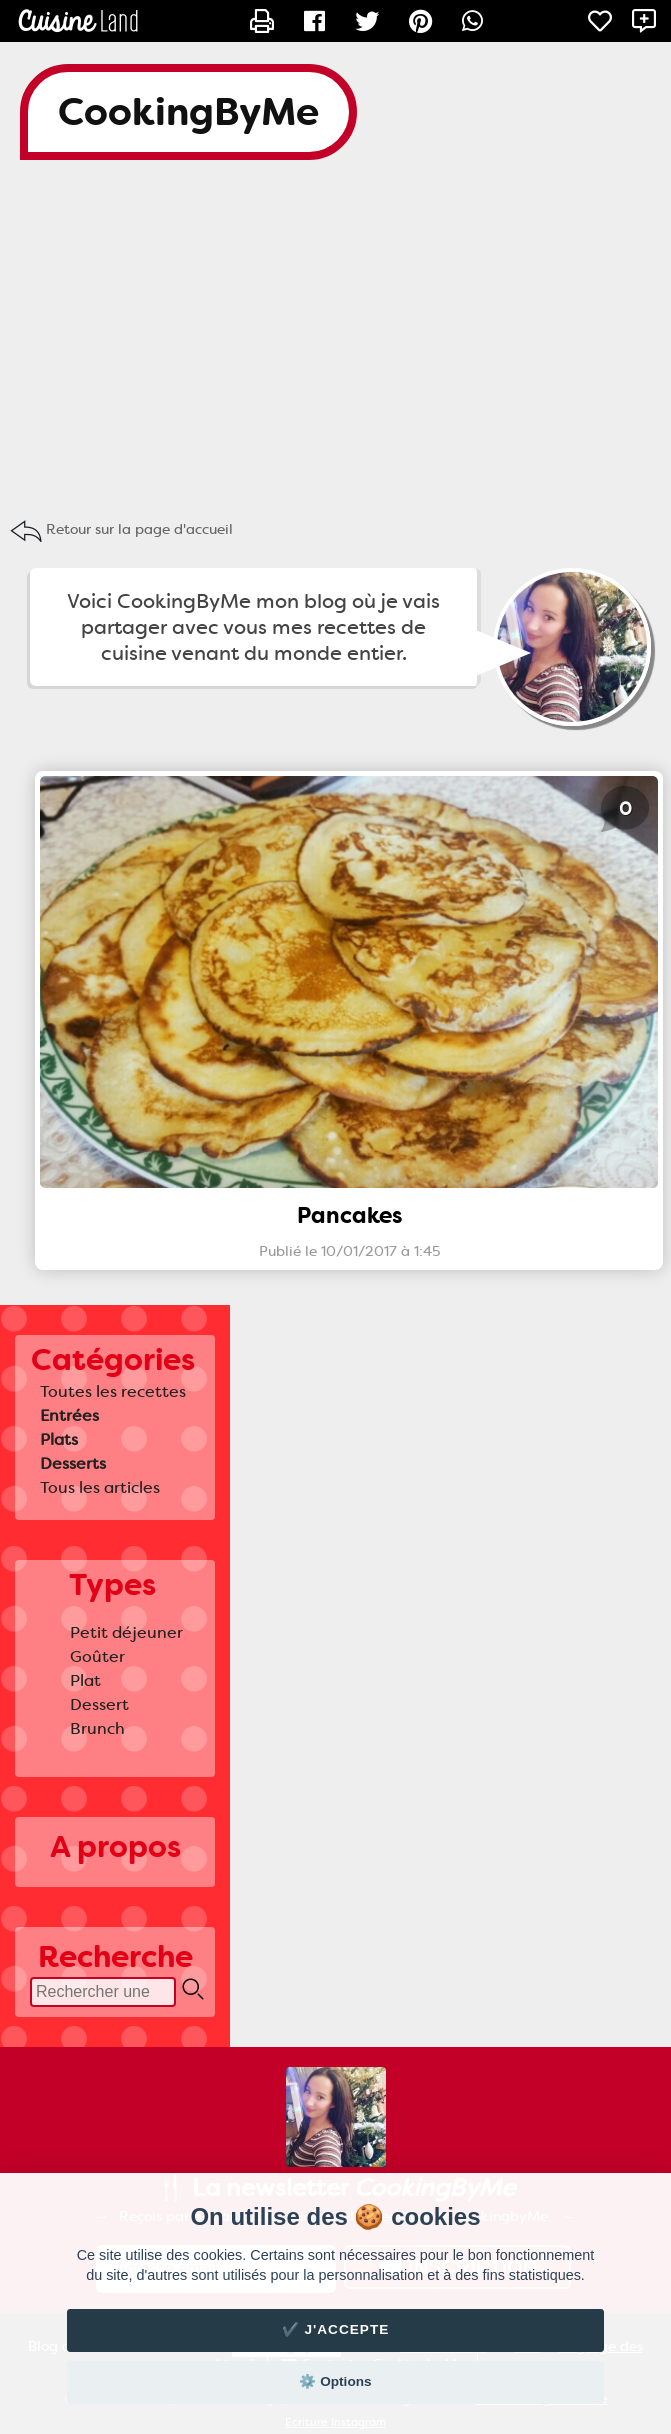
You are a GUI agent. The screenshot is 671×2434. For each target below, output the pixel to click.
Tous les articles (100, 1487)
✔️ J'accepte (336, 2329)
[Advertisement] (335, 340)
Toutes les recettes (113, 1391)
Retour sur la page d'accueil (139, 529)
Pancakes (349, 1215)
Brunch (97, 1728)
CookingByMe (188, 112)
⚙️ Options (335, 2381)
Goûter (97, 1656)
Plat (85, 1680)
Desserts (73, 1463)
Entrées (69, 1415)
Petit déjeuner (126, 1632)
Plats (59, 1439)
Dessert (99, 1704)
